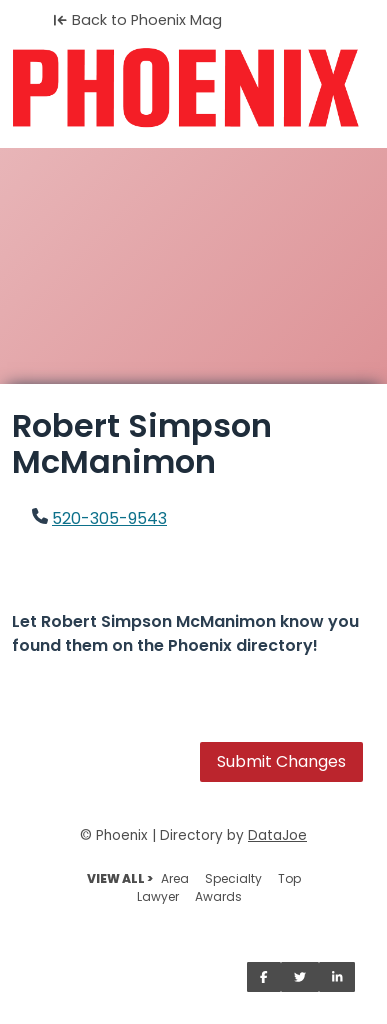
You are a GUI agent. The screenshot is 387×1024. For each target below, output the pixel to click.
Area (175, 878)
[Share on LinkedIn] (337, 977)
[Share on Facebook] (264, 977)
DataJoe (277, 835)
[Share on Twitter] (300, 977)
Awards (218, 896)
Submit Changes (281, 761)
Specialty (233, 878)
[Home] (193, 88)
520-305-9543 (109, 518)
